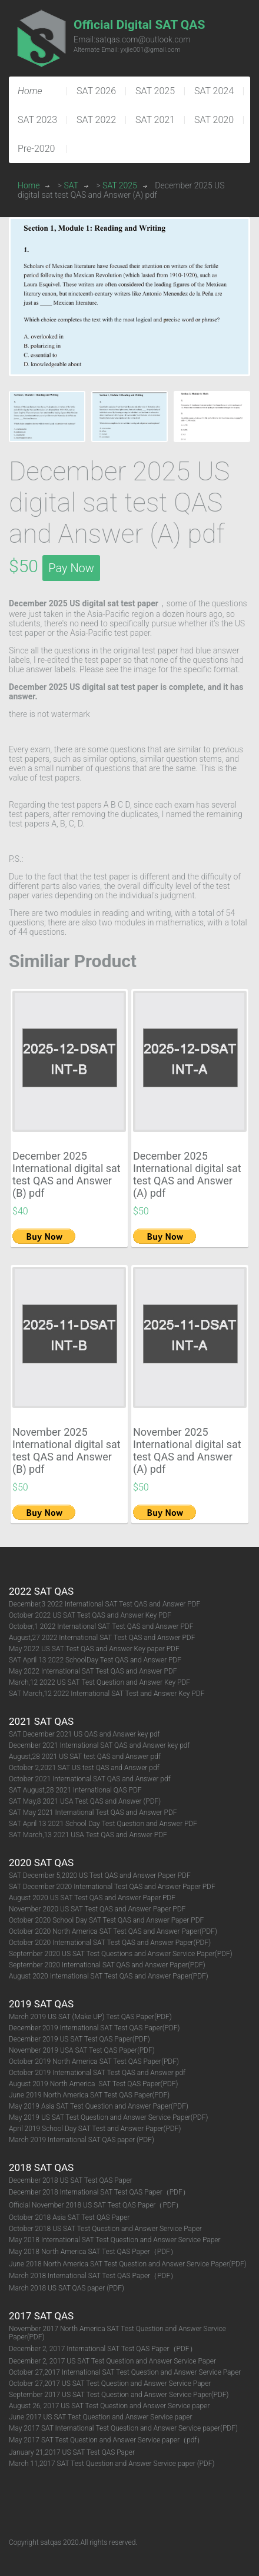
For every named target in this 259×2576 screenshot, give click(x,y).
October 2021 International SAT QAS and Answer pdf (90, 1779)
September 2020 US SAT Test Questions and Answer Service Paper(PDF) (121, 1954)
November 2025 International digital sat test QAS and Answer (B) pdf (66, 1450)
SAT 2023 (37, 119)
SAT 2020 (214, 119)
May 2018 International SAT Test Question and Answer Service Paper (115, 2240)
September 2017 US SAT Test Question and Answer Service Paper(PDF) (119, 2395)
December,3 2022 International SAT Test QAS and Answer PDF (104, 1604)
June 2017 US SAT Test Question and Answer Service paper (100, 2417)
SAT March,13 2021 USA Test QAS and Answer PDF (88, 1835)
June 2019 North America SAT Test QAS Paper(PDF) (89, 2095)
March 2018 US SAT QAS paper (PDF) (66, 2288)
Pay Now (71, 568)
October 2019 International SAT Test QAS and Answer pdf (97, 2073)
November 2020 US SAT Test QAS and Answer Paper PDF (97, 1909)
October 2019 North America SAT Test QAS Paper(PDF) (94, 2061)
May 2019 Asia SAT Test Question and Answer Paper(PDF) (98, 2106)
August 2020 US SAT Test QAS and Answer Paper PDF (92, 1898)
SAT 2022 (96, 119)
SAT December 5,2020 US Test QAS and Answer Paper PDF (100, 1875)
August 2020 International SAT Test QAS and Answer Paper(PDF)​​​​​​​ (108, 1976)
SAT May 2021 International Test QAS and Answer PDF (93, 1812)
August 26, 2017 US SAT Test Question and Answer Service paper (109, 2406)
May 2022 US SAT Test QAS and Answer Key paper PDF (94, 1649)
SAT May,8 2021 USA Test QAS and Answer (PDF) (85, 1801)
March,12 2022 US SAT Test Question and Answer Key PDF (99, 1682)
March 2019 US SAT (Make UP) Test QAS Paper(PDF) (90, 2017)
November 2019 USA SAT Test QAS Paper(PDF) (82, 2050)
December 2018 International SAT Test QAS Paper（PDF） (99, 2192)
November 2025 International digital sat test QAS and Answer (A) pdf (187, 1450)
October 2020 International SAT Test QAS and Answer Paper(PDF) (110, 1942)
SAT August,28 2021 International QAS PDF (75, 1790)
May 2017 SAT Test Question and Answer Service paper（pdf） (106, 2440)
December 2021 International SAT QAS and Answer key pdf (99, 1745)
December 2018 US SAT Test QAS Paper (70, 2180)
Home (28, 185)
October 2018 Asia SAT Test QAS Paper (69, 2217)
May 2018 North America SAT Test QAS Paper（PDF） (93, 2252)
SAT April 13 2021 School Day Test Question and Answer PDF (103, 1824)
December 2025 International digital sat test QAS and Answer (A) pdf (187, 1174)
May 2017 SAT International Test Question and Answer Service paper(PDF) (123, 2428)
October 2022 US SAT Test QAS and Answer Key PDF (90, 1615)
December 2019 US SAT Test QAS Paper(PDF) (79, 2039)
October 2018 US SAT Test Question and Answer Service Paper (105, 2229)
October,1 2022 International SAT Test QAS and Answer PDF (101, 1626)
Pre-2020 (36, 148)
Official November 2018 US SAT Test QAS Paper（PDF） (95, 2205)
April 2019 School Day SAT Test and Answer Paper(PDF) (95, 2128)
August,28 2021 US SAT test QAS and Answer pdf (85, 1756)
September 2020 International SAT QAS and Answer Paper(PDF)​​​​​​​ (107, 1965)
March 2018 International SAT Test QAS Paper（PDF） (93, 2276)
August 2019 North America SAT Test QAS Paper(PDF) (93, 2084)
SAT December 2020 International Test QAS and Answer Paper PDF (112, 1887)
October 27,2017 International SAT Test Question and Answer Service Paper (125, 2372)
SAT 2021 (155, 119)
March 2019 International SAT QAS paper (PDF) (81, 2140)
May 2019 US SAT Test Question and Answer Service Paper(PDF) (108, 2117)
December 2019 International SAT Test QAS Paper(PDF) (94, 2028)
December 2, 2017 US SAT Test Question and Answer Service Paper (112, 2361)
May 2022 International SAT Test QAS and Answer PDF (93, 1671)
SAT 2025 (155, 91)
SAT (71, 185)
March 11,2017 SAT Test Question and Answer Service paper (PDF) (111, 2463)
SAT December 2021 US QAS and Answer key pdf (84, 1734)
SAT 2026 (96, 91)
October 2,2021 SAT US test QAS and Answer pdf (84, 1768)
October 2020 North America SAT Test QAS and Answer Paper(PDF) (113, 1931)
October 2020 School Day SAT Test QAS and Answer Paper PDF (106, 1920)
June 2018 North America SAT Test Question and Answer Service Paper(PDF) (128, 2264)
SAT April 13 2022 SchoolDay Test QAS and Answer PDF (95, 1660)
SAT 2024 (214, 91)
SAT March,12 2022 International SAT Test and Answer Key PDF (106, 1693)
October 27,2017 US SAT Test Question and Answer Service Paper (110, 2383)
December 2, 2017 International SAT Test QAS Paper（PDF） (103, 2349)
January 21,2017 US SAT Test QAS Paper (72, 2452)
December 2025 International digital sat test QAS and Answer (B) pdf (66, 1174)
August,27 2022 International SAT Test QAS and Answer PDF (102, 1638)
